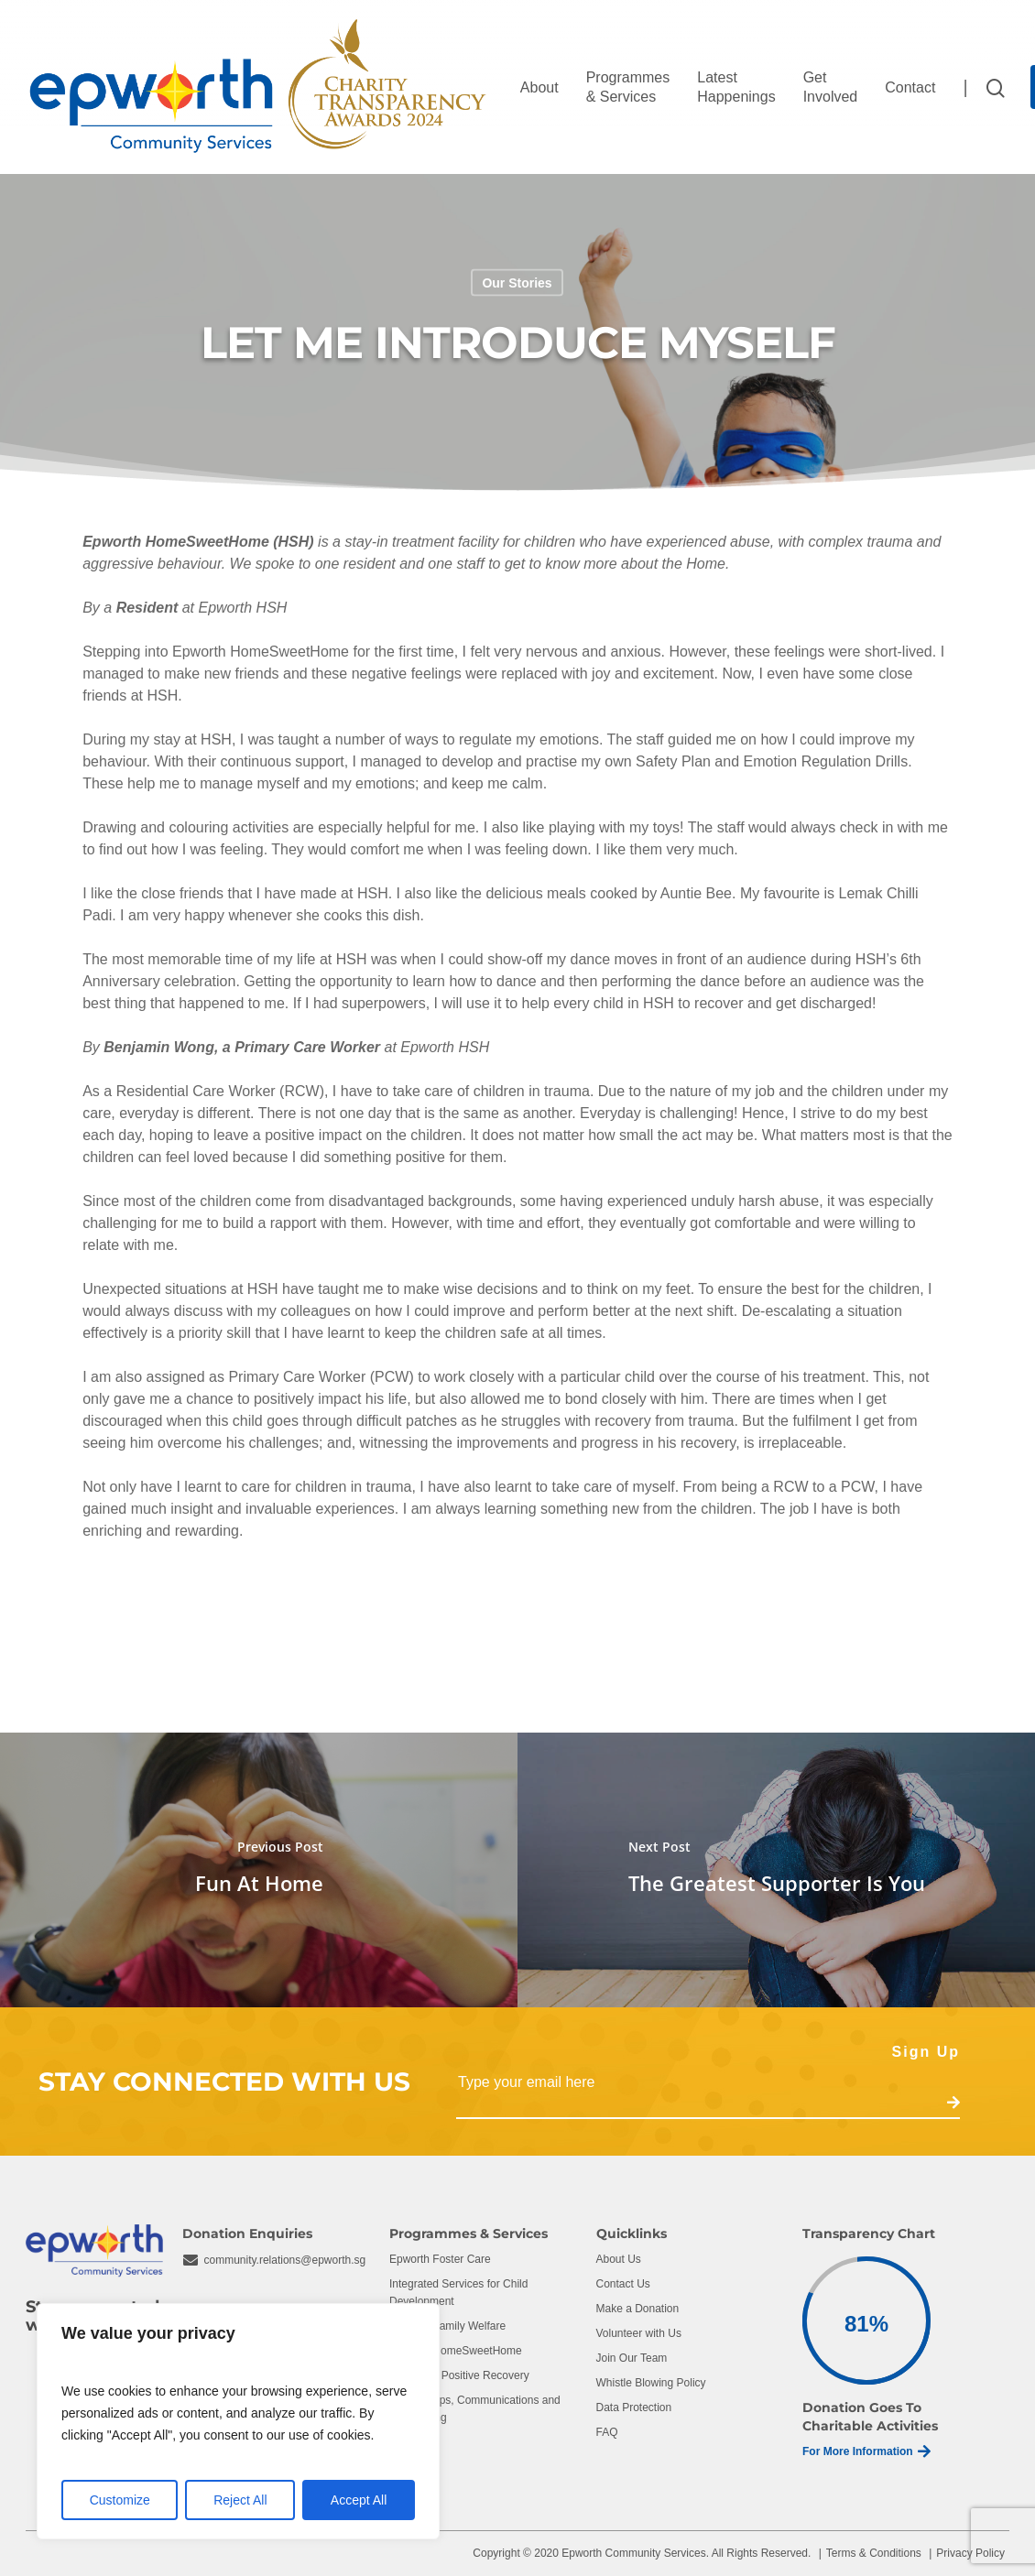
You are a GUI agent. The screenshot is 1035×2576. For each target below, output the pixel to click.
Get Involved (830, 87)
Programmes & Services (628, 87)
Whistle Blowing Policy (651, 2382)
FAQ (607, 2432)
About (539, 87)
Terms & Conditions (873, 2553)
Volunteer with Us (638, 2333)
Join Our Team (632, 2358)
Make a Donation (638, 2308)
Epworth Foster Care (440, 2259)
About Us (618, 2259)
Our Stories (516, 283)
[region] (238, 2421)
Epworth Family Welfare (447, 2326)
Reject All (240, 2500)
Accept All (359, 2500)
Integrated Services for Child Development (458, 2292)
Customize (120, 2500)
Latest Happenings (736, 87)
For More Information (866, 2451)
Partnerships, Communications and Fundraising (475, 2409)
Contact (910, 87)
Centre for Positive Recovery (459, 2375)
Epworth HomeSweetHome (455, 2350)
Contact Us (623, 2283)
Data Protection (634, 2407)
